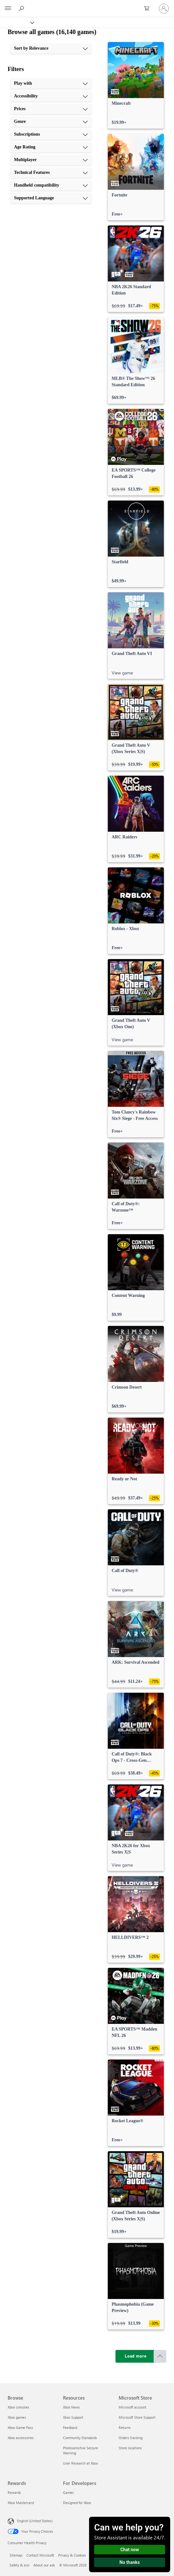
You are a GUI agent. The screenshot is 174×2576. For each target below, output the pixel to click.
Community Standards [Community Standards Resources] (80, 2438)
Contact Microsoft (40, 2555)
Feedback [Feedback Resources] (70, 2427)
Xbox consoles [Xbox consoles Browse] (18, 2407)
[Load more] (135, 2356)
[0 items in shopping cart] (148, 8)
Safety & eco (19, 2565)
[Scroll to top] (160, 2356)
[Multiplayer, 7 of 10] (51, 160)
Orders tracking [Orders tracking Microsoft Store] (131, 2438)
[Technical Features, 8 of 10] (51, 172)
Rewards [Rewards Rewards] (14, 2492)
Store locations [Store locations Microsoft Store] (130, 2448)
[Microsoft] (86, 5)
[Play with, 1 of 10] (51, 83)
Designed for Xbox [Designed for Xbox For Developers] (77, 2503)
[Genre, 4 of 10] (51, 122)
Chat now (129, 2549)
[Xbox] (17, 22)
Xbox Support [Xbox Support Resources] (73, 2417)
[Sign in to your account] (163, 8)
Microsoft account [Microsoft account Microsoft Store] (132, 2407)
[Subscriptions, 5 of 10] (51, 134)
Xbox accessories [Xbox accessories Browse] (21, 2438)
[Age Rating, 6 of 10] (51, 147)
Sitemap (16, 2555)
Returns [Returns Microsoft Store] (125, 2427)
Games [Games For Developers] (68, 2492)
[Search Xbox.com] (22, 8)
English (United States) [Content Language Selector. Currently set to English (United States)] (34, 2521)
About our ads (44, 2565)
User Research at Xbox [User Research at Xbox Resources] (80, 2463)
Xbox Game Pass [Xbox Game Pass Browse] (20, 2427)
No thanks (130, 2562)
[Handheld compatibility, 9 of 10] (51, 185)
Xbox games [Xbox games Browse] (17, 2417)
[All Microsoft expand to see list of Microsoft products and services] (8, 8)
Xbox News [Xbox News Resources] (71, 2407)
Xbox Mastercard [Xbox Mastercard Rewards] (21, 2503)
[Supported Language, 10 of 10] (51, 198)
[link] (136, 85)
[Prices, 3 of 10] (51, 109)
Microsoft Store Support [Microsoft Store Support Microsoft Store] (137, 2417)
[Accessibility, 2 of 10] (51, 96)
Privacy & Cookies (72, 2555)
